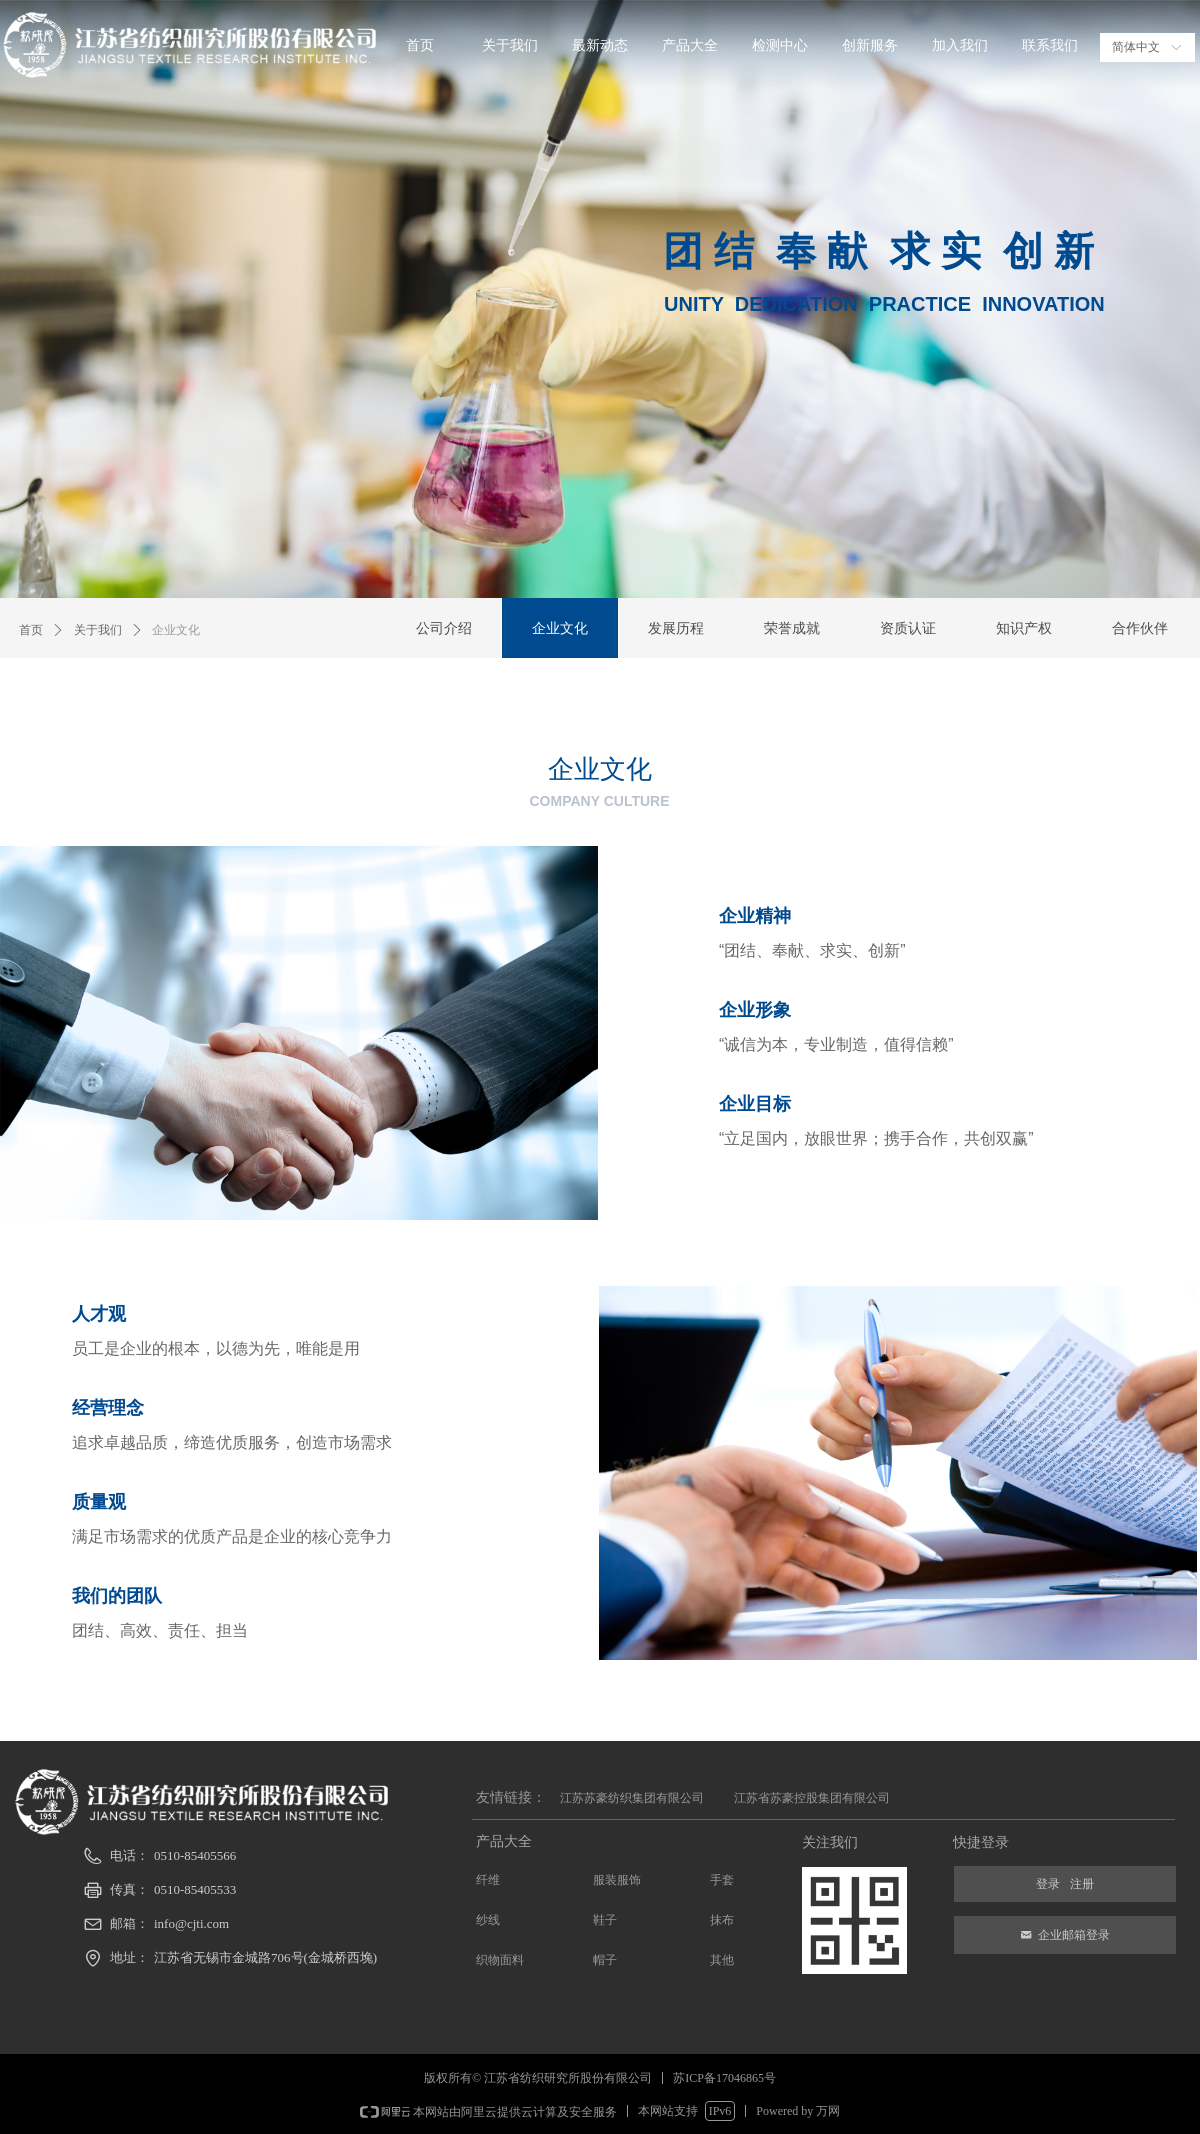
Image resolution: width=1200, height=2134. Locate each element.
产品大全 (690, 45)
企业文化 (176, 630)
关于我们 (510, 45)
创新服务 (870, 45)
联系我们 (1050, 45)
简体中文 (1136, 47)
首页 (420, 45)
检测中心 (780, 45)
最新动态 (600, 45)
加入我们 (960, 45)
